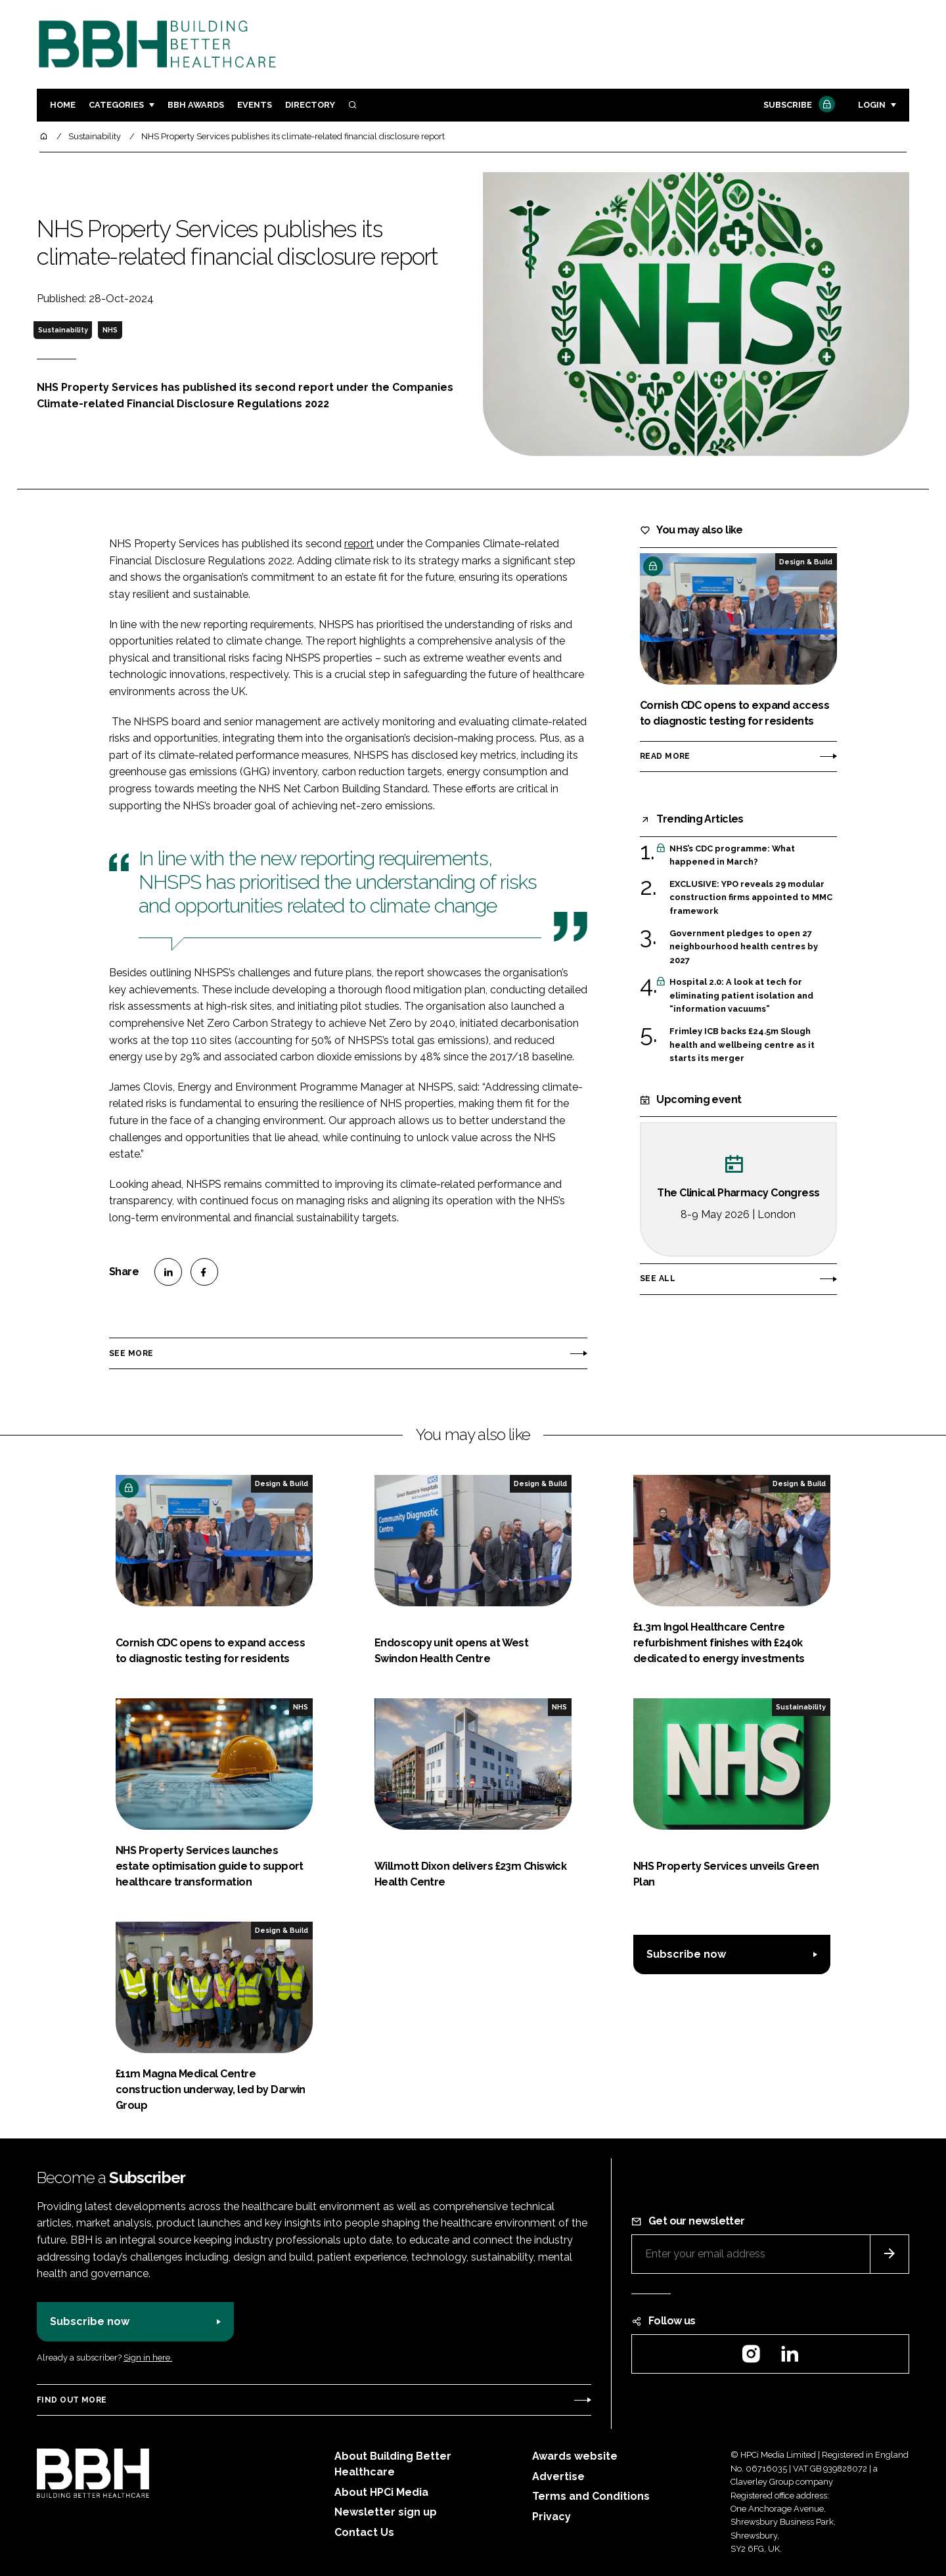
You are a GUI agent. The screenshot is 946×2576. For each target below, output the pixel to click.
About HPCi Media (381, 2492)
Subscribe (797, 105)
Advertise (558, 2476)
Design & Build (805, 562)
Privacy (551, 2516)
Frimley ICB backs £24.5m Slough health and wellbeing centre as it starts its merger (742, 1045)
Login (872, 105)
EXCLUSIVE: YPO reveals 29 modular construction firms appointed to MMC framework (750, 898)
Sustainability (63, 330)
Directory (310, 105)
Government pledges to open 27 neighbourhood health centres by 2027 (743, 947)
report (359, 543)
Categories (116, 105)
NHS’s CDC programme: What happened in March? (732, 855)
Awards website (575, 2456)
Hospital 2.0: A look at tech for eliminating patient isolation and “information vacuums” (741, 996)
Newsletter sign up (385, 2512)
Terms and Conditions (591, 2496)
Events (254, 105)
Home (63, 105)
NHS (110, 330)
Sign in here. (148, 2357)
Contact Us (364, 2532)
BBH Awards (196, 105)
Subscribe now (686, 1954)
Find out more (71, 2400)
